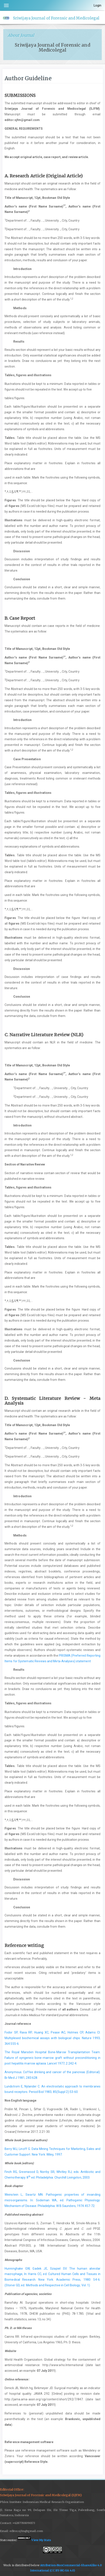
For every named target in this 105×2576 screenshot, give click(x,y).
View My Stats (41, 2540)
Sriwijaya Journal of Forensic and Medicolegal (56, 18)
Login (98, 5)
